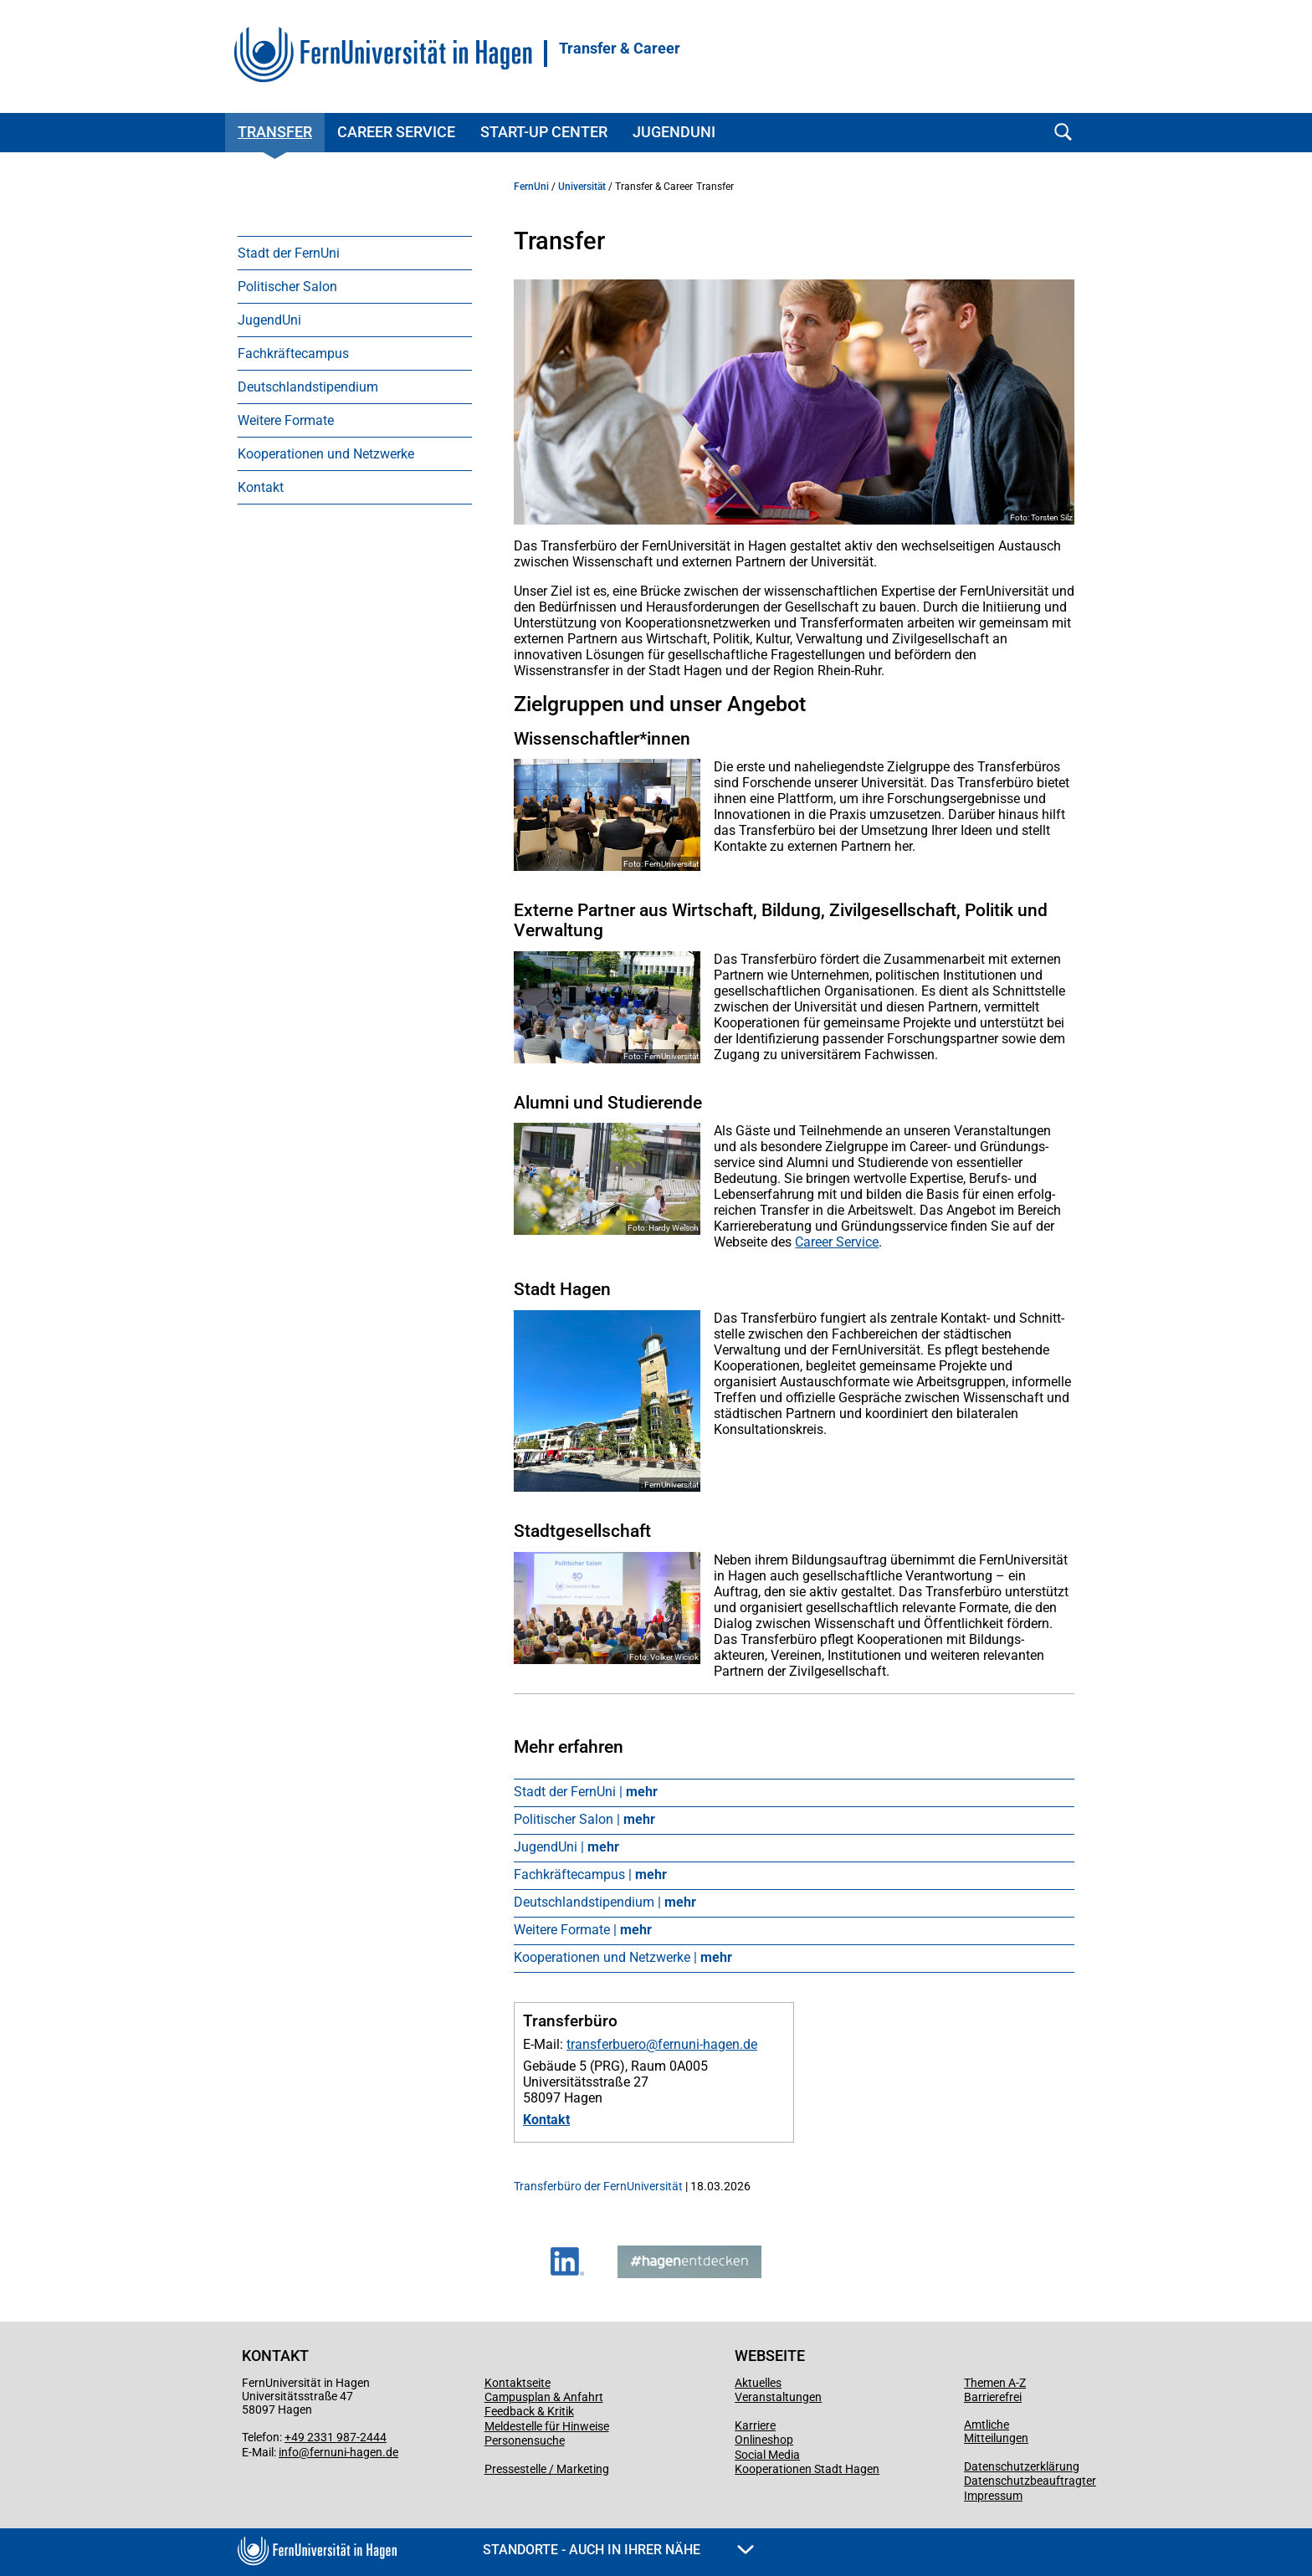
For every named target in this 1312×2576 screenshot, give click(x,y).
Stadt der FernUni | (586, 1792)
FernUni (531, 186)
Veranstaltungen (778, 2397)
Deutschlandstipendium (308, 387)
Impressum (993, 2495)
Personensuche (524, 2440)
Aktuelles (758, 2382)
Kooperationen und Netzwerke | (623, 1957)
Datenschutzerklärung (1021, 2466)
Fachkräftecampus (293, 353)
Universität (582, 186)
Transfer (275, 132)
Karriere (755, 2425)
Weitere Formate (286, 420)
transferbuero (606, 2044)
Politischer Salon (287, 286)
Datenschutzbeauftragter (1030, 2480)
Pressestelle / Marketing (546, 2469)
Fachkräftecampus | (590, 1874)
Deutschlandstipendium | (605, 1902)
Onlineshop (764, 2439)
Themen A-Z (995, 2382)
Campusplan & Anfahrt (543, 2397)
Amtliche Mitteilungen (996, 2431)
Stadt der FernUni (289, 253)
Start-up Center (543, 132)
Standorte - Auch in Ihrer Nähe (618, 2550)
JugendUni (674, 132)
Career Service (396, 132)
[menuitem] (355, 252)
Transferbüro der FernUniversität (598, 2186)
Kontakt (261, 487)
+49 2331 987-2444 (335, 2437)
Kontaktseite (517, 2382)
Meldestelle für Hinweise (546, 2426)
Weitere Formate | (583, 1930)
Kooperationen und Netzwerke (326, 454)
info (289, 2452)
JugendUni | (566, 1847)
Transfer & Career (619, 48)
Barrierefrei (993, 2397)
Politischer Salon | (584, 1819)
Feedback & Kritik (529, 2411)
